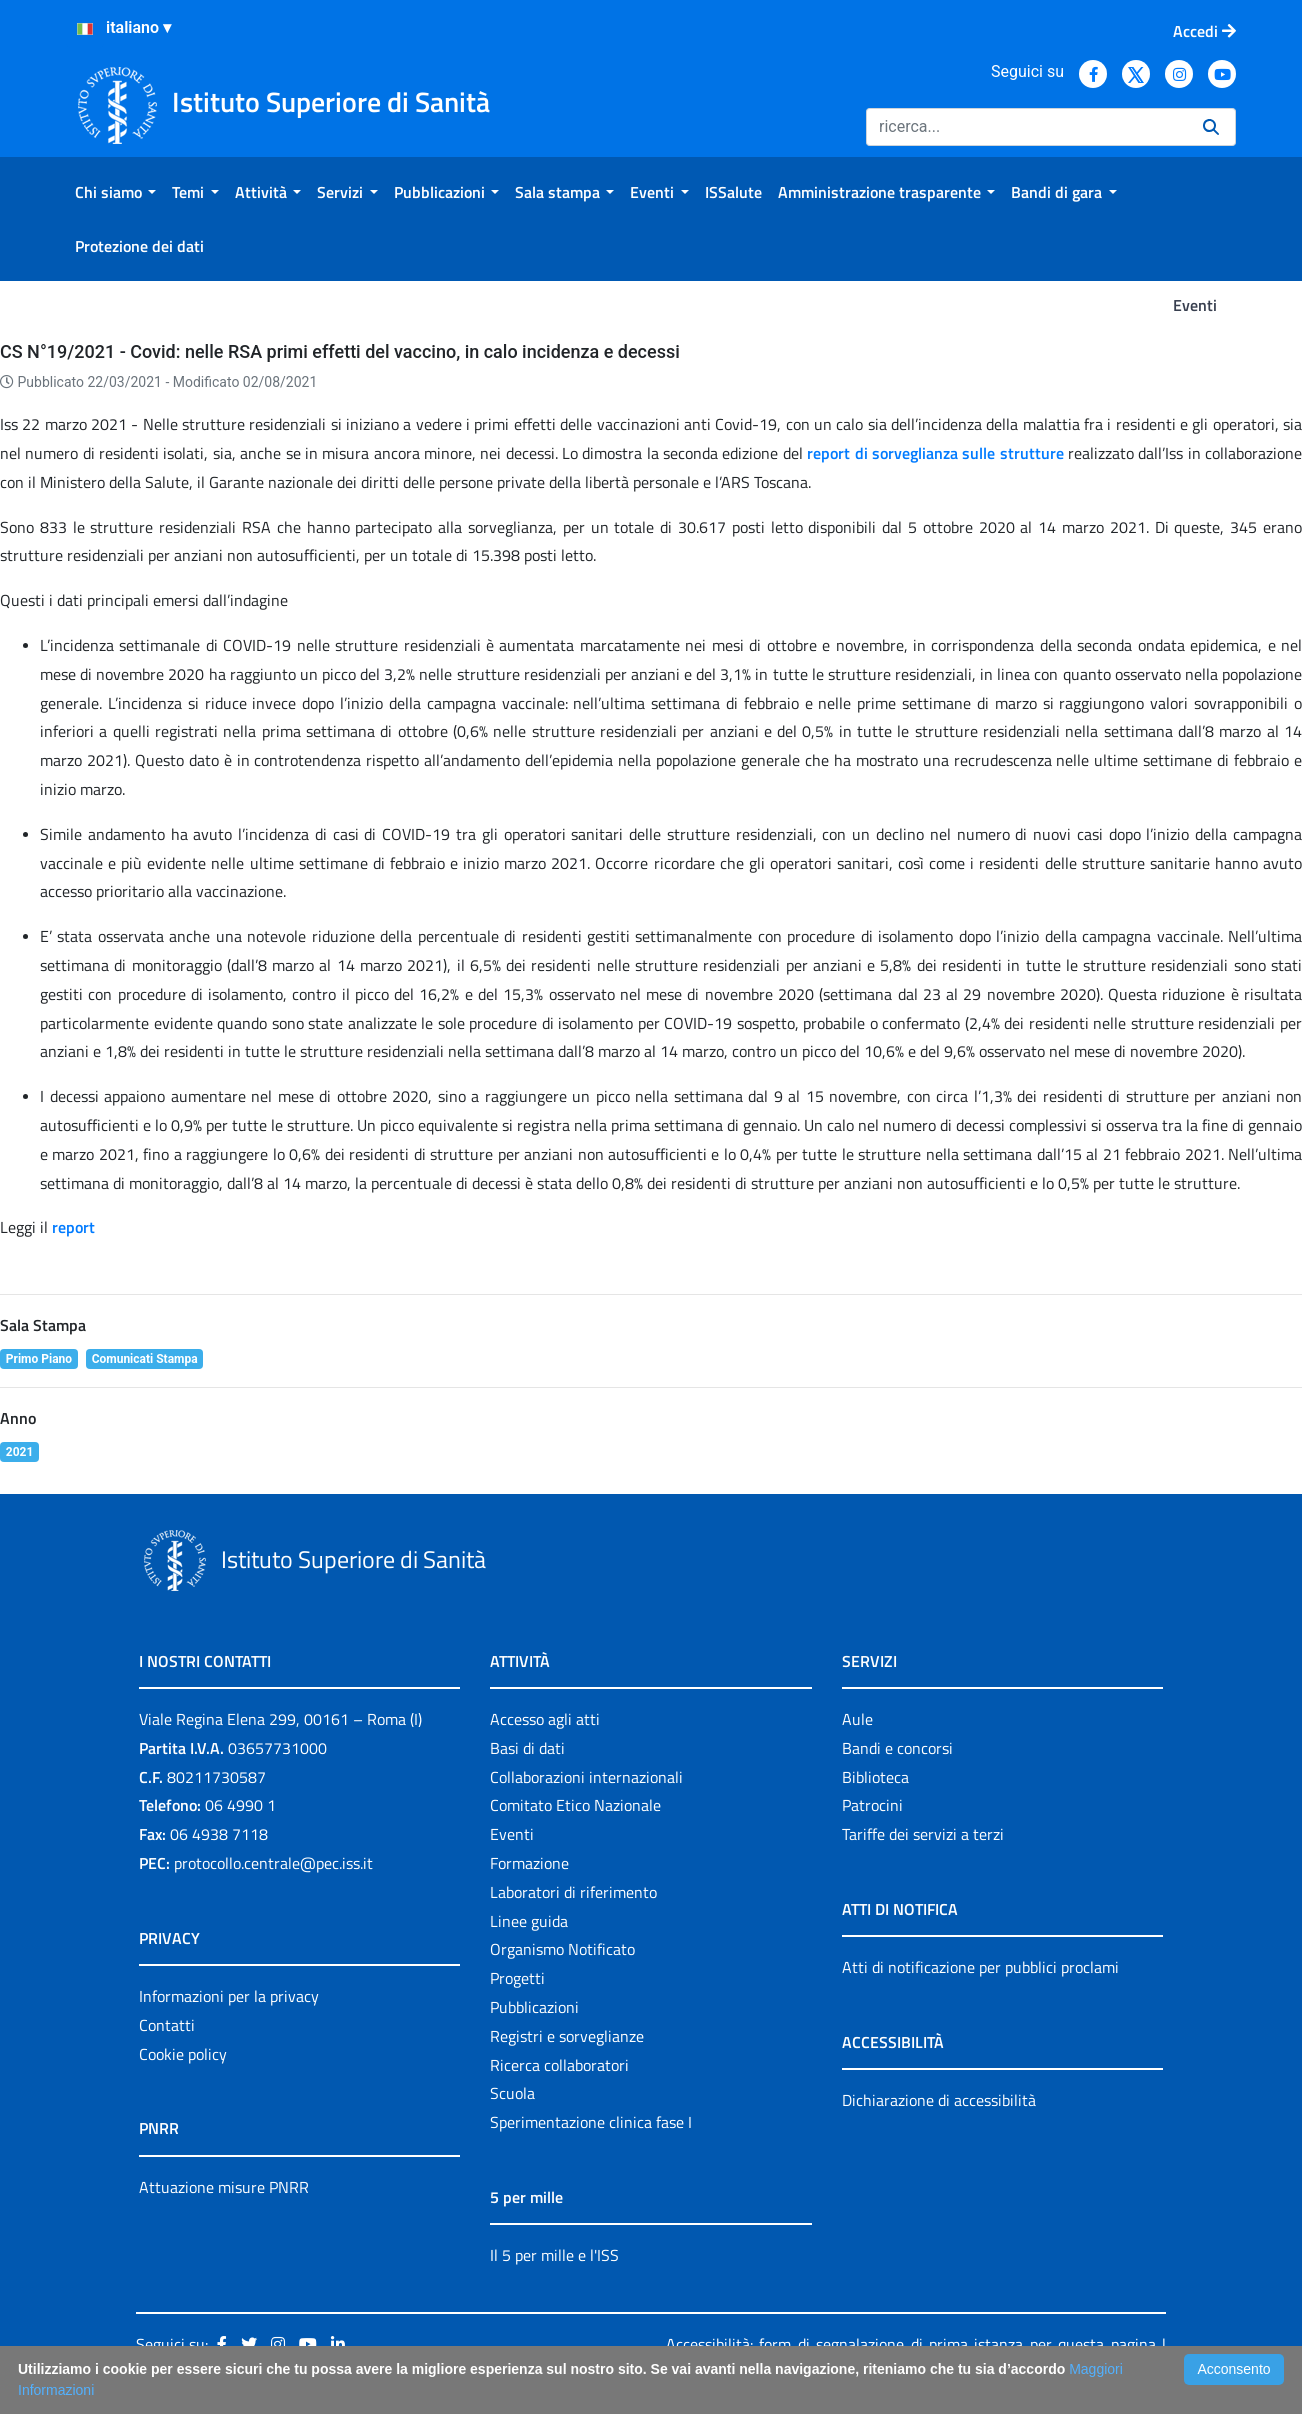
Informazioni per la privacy (229, 1996)
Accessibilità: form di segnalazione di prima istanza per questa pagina (911, 2344)
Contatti (167, 2025)
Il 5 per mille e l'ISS (554, 2255)
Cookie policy (183, 2054)
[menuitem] (115, 192)
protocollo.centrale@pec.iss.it (273, 1863)
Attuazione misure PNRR (224, 2187)
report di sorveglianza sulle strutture (935, 453)
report (75, 1227)
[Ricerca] (1026, 127)
